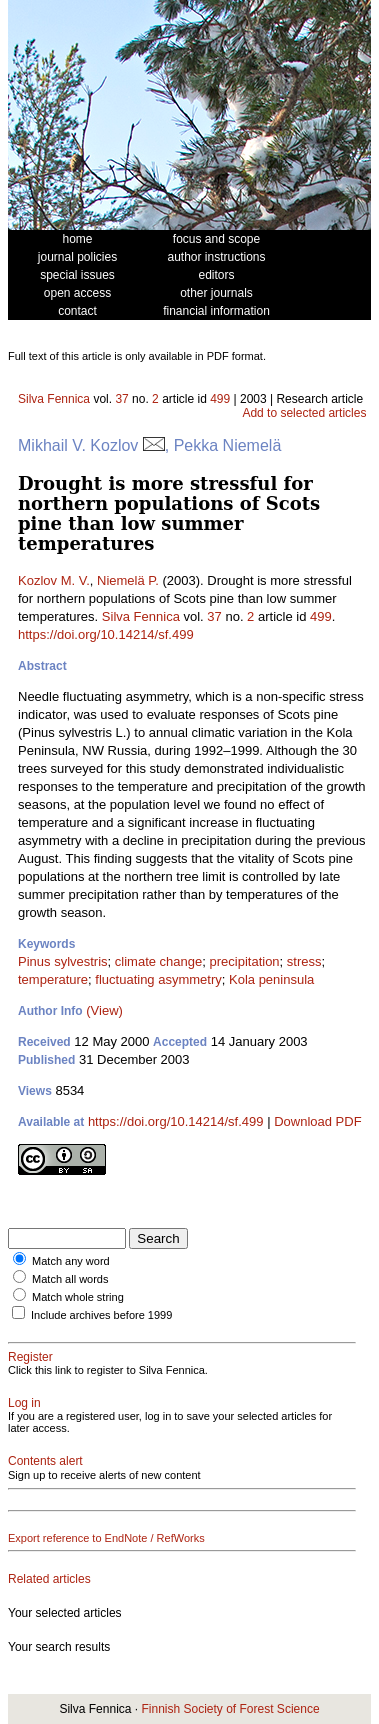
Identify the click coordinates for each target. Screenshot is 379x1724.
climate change (158, 961)
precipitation (245, 961)
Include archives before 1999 (101, 1315)
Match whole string (78, 1297)
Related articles (49, 1579)
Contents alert (45, 1461)
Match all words (70, 1279)
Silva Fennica (54, 399)
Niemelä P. (128, 580)
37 (121, 399)
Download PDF (317, 1121)
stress (304, 961)
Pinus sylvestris (63, 961)
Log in (24, 1403)
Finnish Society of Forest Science (230, 1709)
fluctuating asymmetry (158, 979)
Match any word (71, 1261)
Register (30, 1357)
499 (220, 399)
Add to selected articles (304, 413)
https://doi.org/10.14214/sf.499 (106, 634)
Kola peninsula (271, 979)
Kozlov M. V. (54, 580)
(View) (104, 1010)
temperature (53, 979)
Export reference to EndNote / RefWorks (106, 1538)
